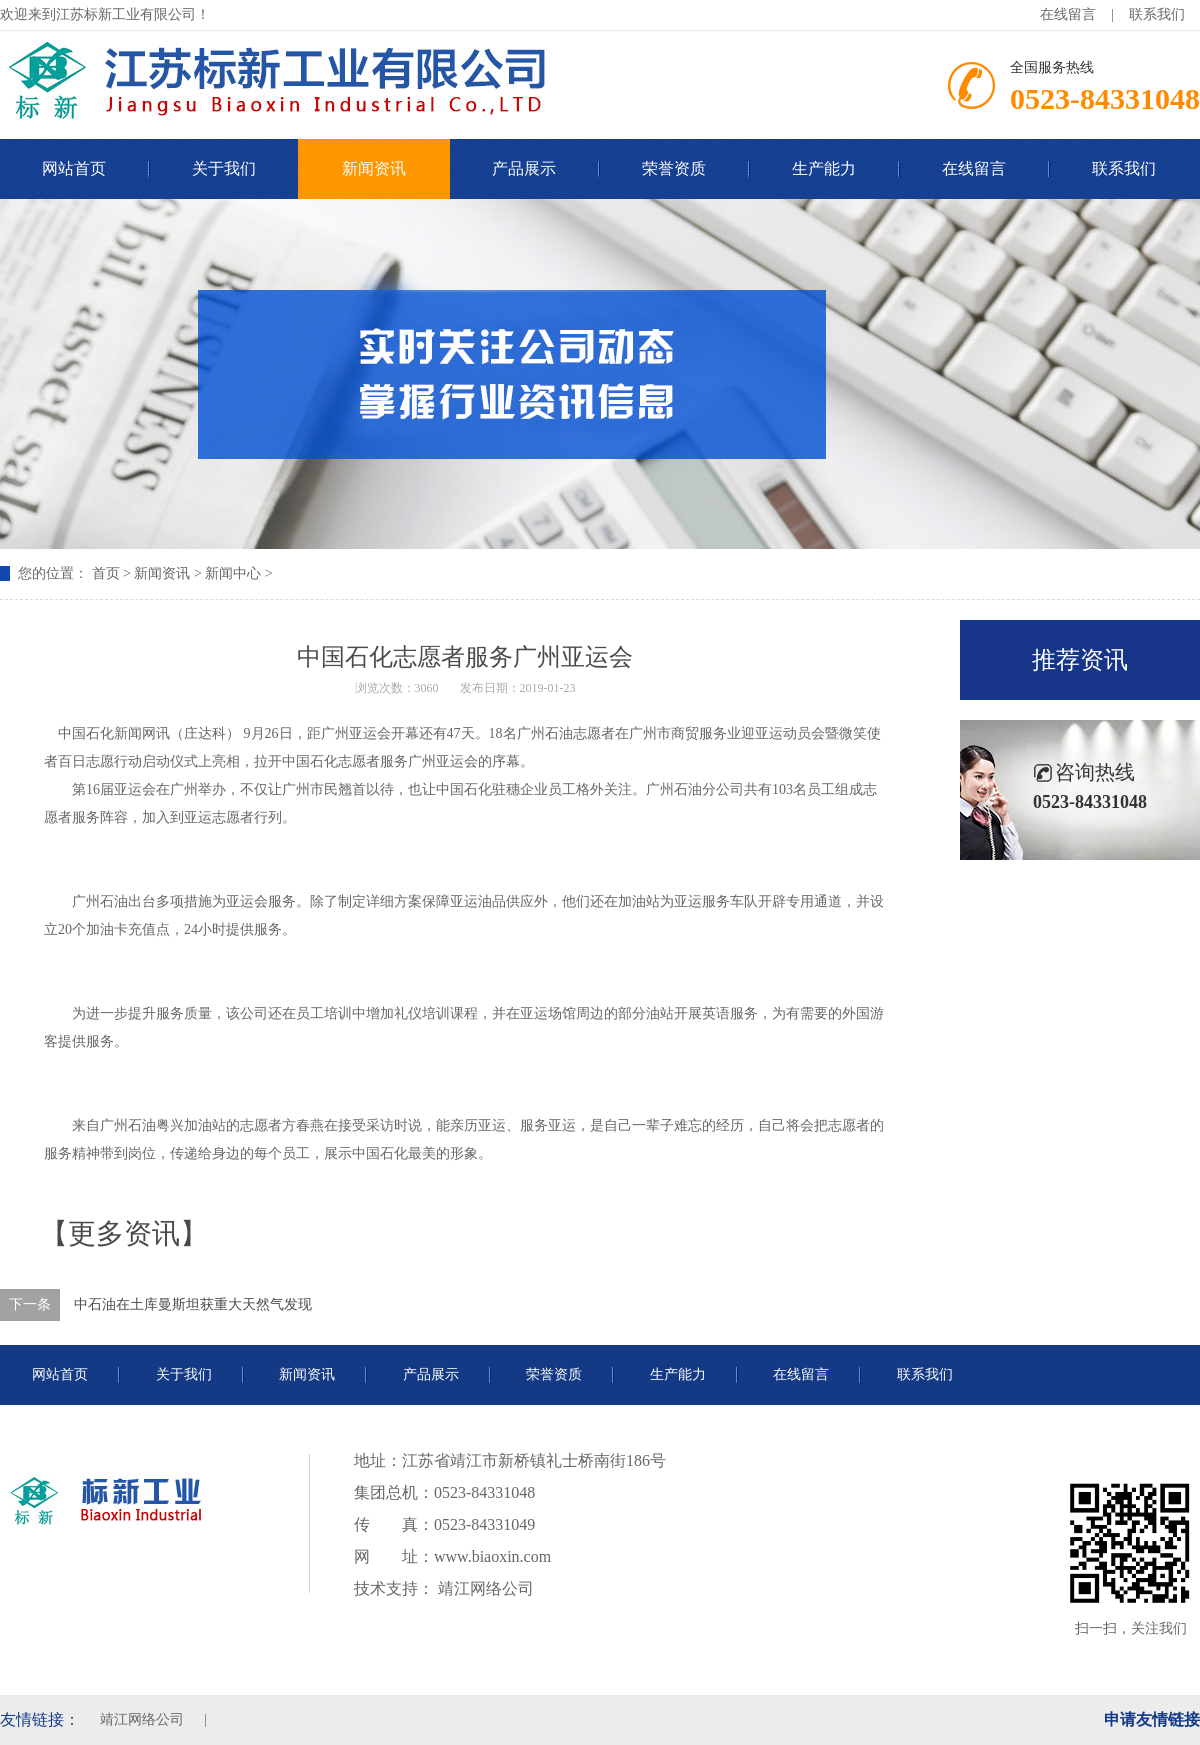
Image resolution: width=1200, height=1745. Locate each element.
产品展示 (524, 168)
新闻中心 (233, 573)
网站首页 (60, 1374)
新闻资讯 (374, 168)
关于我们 (224, 168)
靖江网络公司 (484, 1588)
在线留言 (1068, 14)
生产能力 (824, 168)
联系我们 (1157, 14)
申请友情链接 (1152, 1719)
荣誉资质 (674, 168)
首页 (106, 573)
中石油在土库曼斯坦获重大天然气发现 (193, 1304)
